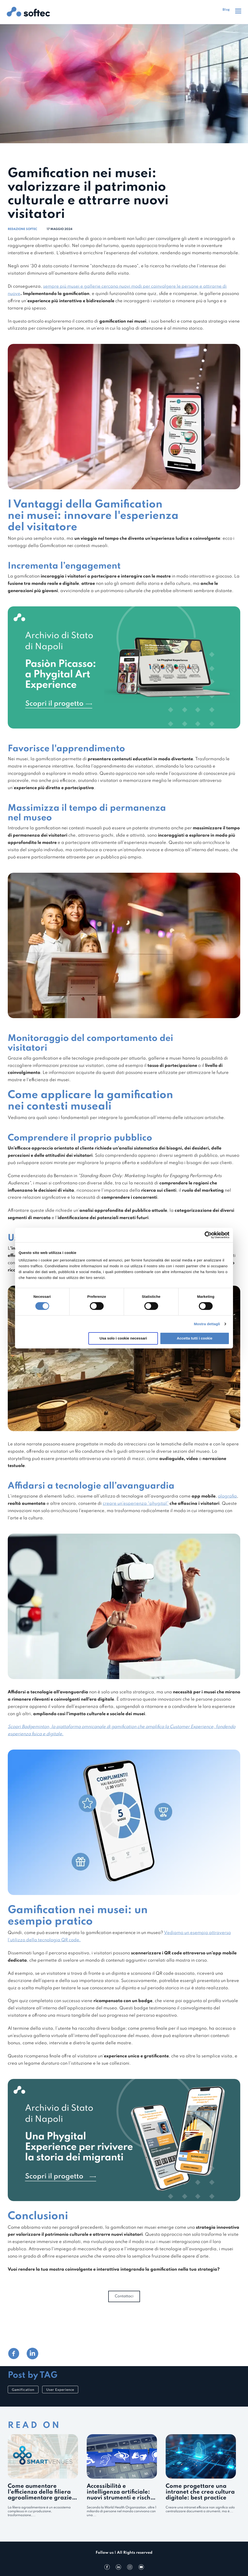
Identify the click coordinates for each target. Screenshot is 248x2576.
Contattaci (124, 2296)
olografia (227, 1496)
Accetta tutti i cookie (194, 1338)
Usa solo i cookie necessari (123, 1338)
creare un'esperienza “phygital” (136, 1503)
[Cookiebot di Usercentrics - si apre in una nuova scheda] (208, 1234)
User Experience (60, 2389)
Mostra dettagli (207, 1324)
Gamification (23, 2389)
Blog (226, 9)
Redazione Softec (22, 229)
